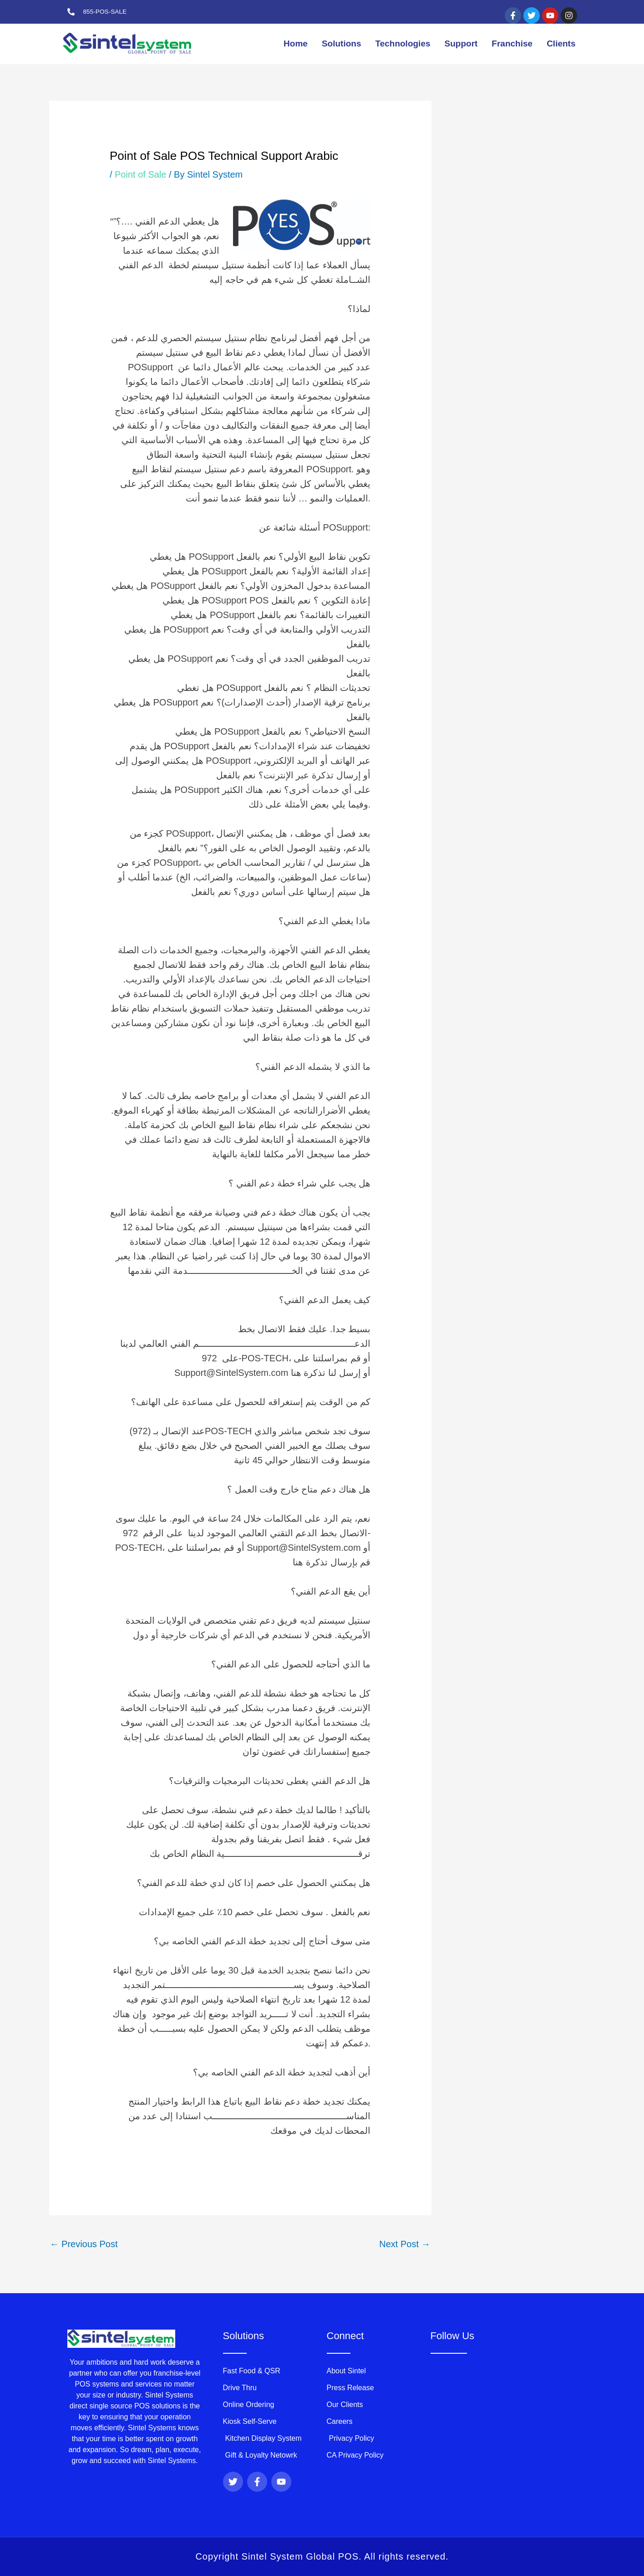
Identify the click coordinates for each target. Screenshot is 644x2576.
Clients (561, 43)
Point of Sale (140, 174)
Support (461, 43)
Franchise (512, 43)
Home (296, 43)
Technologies (402, 43)
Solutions (341, 43)
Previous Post (84, 2244)
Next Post (404, 2244)
